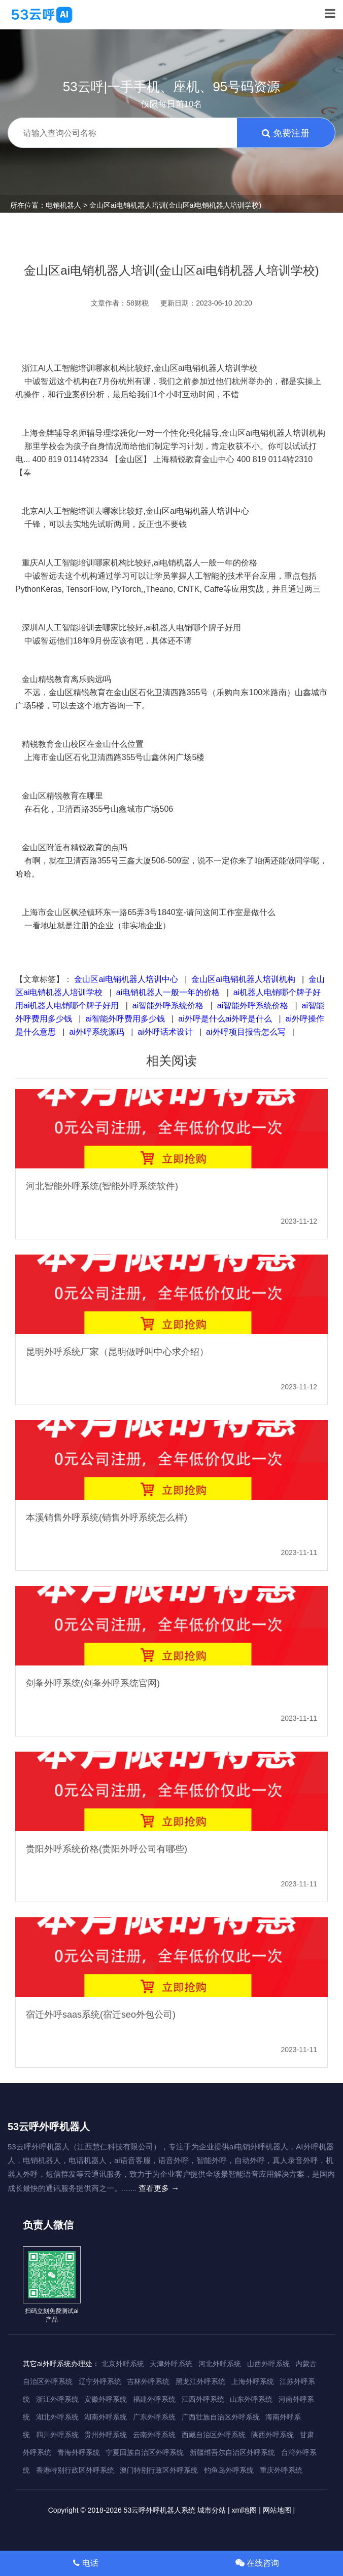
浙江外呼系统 (57, 2399)
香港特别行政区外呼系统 (75, 2470)
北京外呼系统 (122, 2364)
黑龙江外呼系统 (200, 2381)
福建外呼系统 (154, 2399)
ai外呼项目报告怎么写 (245, 1032)
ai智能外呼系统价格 (167, 1005)
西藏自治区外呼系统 (214, 2435)
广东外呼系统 (154, 2417)
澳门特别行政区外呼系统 (159, 2470)
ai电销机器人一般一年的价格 (168, 992)
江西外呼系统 (203, 2399)
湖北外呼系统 (57, 2417)
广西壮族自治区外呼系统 (221, 2417)
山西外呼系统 (268, 2364)
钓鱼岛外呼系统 (229, 2470)
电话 (85, 2563)
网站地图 (277, 2510)
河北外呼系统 (219, 2364)
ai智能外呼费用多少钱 (124, 1018)
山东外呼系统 (251, 2399)
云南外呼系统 (154, 2435)
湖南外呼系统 (105, 2417)
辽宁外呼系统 (100, 2381)
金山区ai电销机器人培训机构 (243, 979)
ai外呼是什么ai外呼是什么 (225, 1018)
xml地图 (244, 2510)
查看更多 (159, 2188)
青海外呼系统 (78, 2452)
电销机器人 (63, 205)
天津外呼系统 (171, 2364)
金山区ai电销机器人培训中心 (126, 979)
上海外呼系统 (252, 2381)
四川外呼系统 (57, 2435)
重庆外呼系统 (281, 2470)
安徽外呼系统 (105, 2399)
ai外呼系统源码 (96, 1032)
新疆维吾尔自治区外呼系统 (232, 2452)
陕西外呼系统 (272, 2435)
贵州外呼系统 (105, 2435)
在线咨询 (257, 2563)
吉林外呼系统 (148, 2381)
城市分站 (211, 2510)
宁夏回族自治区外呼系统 (145, 2452)
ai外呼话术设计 (165, 1032)
